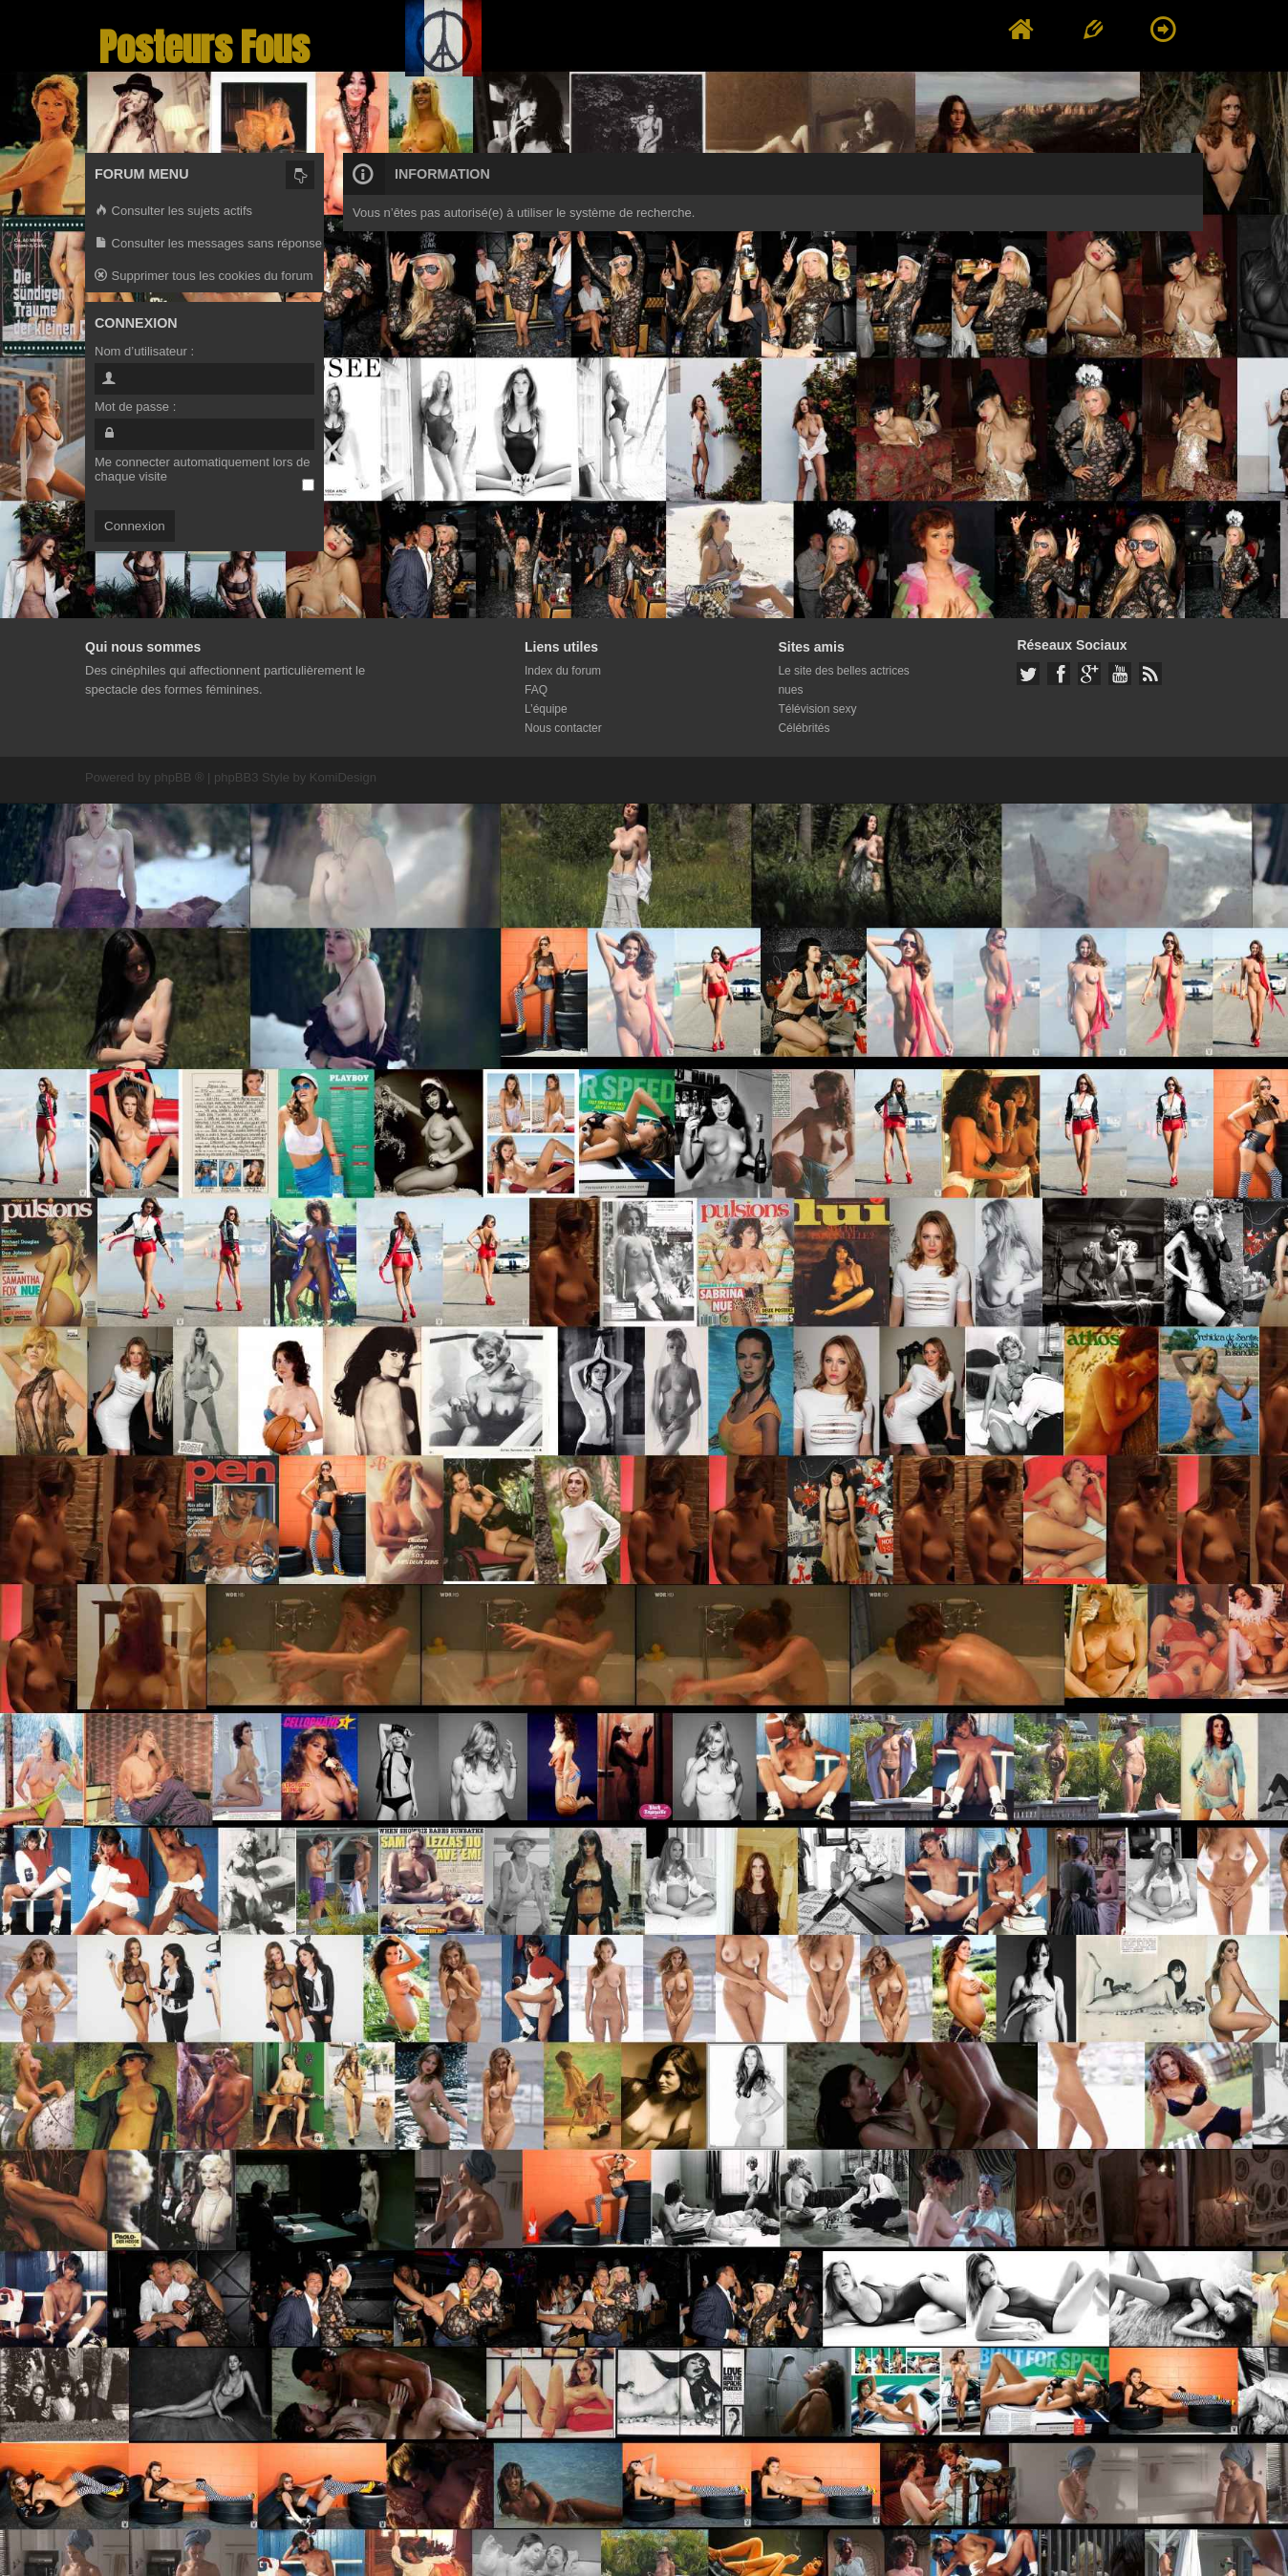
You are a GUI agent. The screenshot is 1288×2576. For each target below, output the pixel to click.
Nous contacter (563, 728)
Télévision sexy (817, 709)
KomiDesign (343, 777)
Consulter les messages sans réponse (208, 244)
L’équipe (546, 709)
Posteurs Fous (204, 47)
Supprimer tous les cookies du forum (204, 276)
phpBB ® (179, 777)
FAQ (536, 690)
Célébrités (803, 728)
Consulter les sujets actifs (173, 212)
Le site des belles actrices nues (843, 680)
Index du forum (563, 670)
